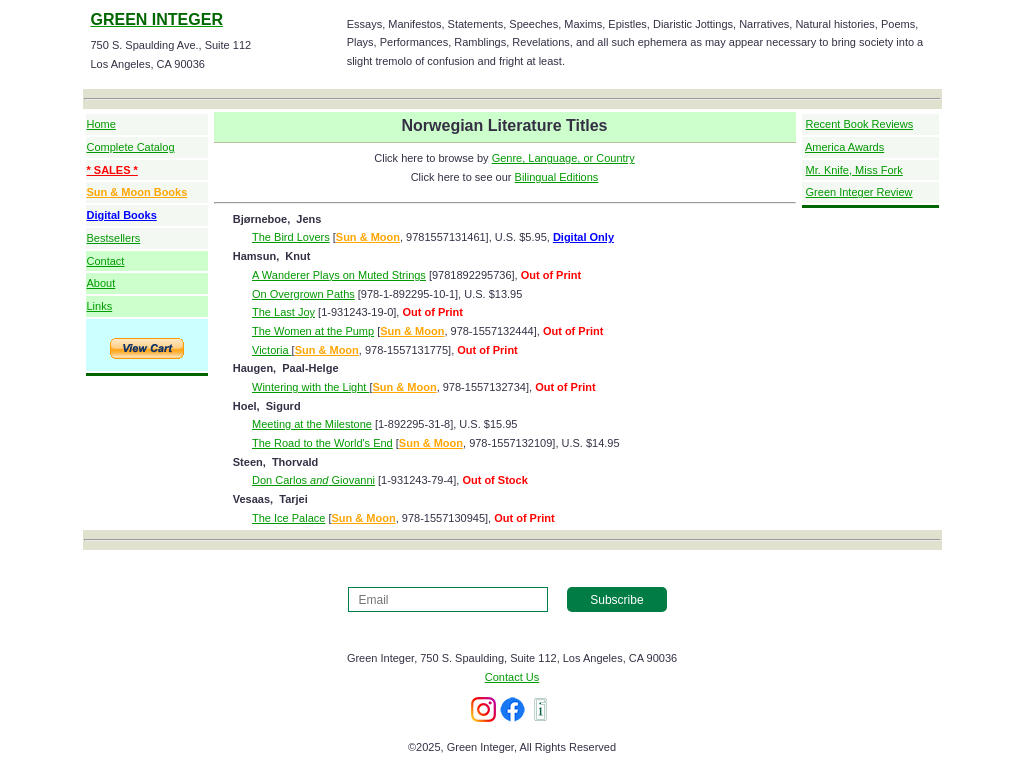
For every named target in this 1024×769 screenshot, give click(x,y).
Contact (106, 261)
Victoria (272, 350)
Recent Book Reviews (860, 124)
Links (100, 306)
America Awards (844, 147)
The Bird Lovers (291, 237)
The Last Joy (283, 312)
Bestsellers (114, 238)
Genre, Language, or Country (563, 158)
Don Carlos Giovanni (313, 480)
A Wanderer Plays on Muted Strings (339, 275)
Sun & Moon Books (137, 192)
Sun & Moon (368, 237)
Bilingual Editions (557, 177)
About (101, 283)
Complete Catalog (131, 147)
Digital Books (122, 215)
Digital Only (583, 237)
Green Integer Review (859, 192)
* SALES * (112, 170)
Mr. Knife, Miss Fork (854, 170)
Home (101, 124)
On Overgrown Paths (303, 294)
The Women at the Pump (313, 331)
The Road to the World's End (322, 443)
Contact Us (512, 677)
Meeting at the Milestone (312, 424)
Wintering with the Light (310, 387)
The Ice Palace (288, 518)
